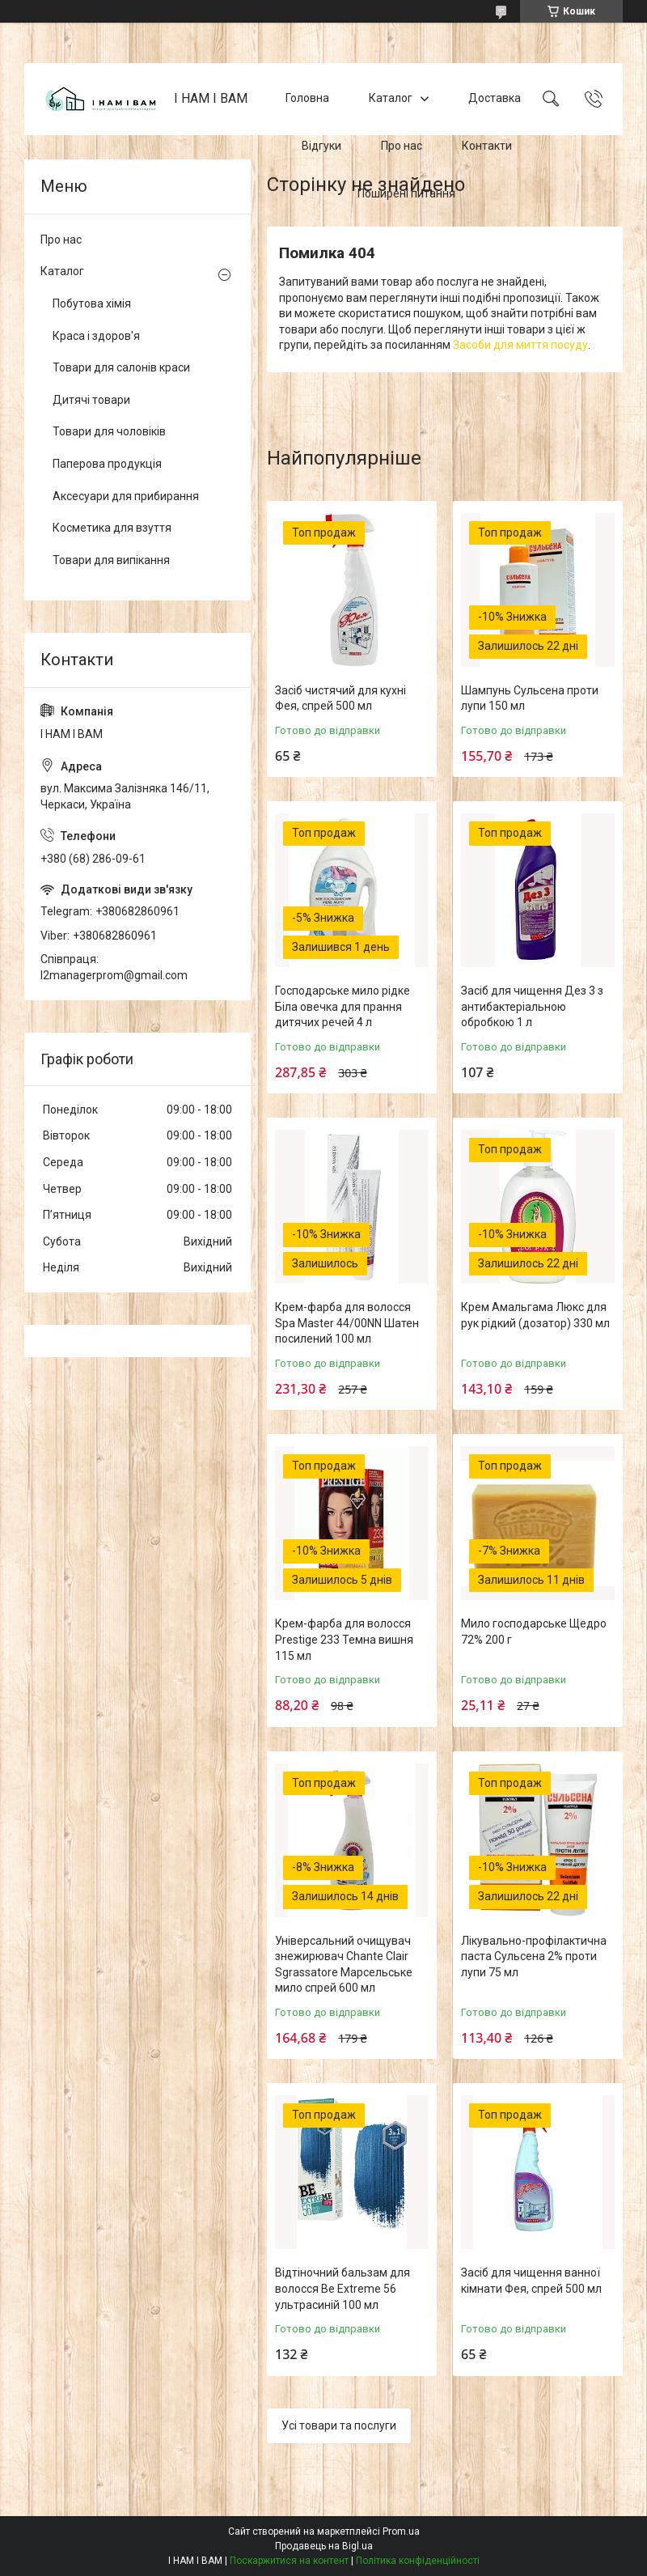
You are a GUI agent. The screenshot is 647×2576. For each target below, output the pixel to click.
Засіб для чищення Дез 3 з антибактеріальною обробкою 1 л (532, 1006)
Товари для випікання (111, 560)
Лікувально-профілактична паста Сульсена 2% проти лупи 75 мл (534, 1956)
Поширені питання (406, 193)
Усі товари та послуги (338, 2425)
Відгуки (321, 145)
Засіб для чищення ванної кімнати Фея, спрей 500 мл (531, 2280)
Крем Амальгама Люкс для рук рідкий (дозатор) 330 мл (535, 1315)
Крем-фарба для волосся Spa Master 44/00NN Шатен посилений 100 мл (347, 1323)
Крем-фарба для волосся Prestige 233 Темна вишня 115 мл (344, 1639)
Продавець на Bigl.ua (324, 2546)
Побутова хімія (92, 303)
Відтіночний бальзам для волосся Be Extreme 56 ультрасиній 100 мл (342, 2288)
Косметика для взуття (112, 527)
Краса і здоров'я (96, 335)
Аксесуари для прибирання (126, 496)
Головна (307, 98)
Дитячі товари (91, 399)
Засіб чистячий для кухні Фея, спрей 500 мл (340, 698)
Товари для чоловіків (109, 431)
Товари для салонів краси (121, 367)
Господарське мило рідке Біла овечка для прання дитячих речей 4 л (342, 1006)
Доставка (494, 98)
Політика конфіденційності (418, 2560)
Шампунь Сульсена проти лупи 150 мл (529, 698)
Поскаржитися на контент (289, 2560)
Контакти (487, 145)
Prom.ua (401, 2531)
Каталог (390, 98)
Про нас (401, 145)
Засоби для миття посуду (520, 344)
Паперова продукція (107, 463)
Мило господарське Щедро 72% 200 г (534, 1631)
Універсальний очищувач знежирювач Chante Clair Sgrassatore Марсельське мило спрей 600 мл (343, 1964)
